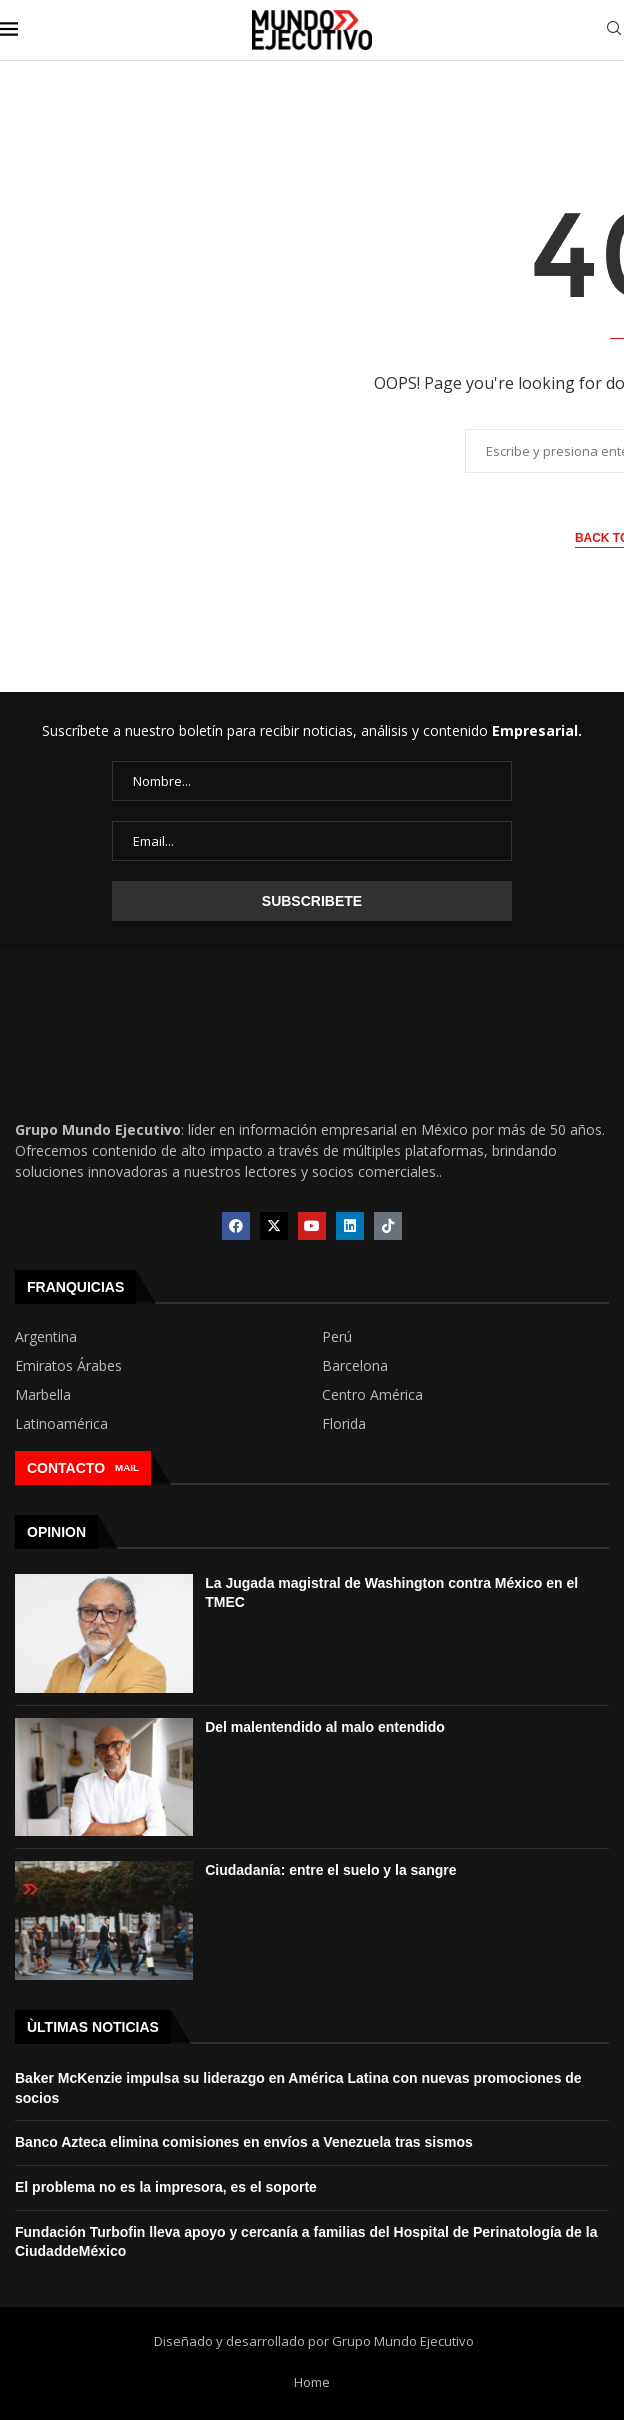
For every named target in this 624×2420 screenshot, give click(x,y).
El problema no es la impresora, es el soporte (166, 2187)
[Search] (614, 30)
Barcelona (355, 1366)
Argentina (46, 1337)
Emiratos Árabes (68, 1366)
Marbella (43, 1395)
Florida (344, 1424)
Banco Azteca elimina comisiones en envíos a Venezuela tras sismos (244, 2142)
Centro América (372, 1395)
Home (312, 2382)
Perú (337, 1337)
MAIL (127, 1467)
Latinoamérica (61, 1424)
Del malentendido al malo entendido (325, 1727)
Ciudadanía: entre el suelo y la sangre (330, 1870)
